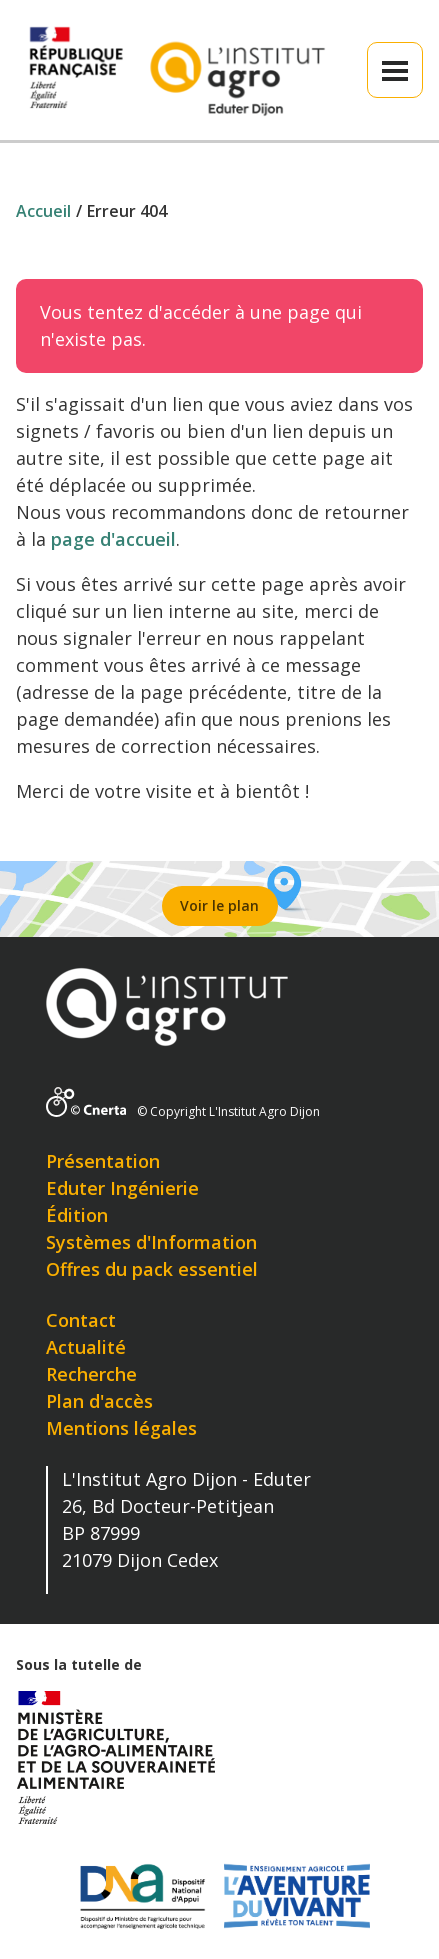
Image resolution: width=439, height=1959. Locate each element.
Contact (81, 1320)
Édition (77, 1215)
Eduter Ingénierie (122, 1188)
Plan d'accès (99, 1401)
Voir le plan (219, 905)
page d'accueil (113, 539)
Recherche (91, 1374)
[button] (395, 70)
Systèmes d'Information (151, 1242)
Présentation (103, 1161)
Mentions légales (121, 1428)
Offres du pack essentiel (152, 1269)
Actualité (86, 1347)
